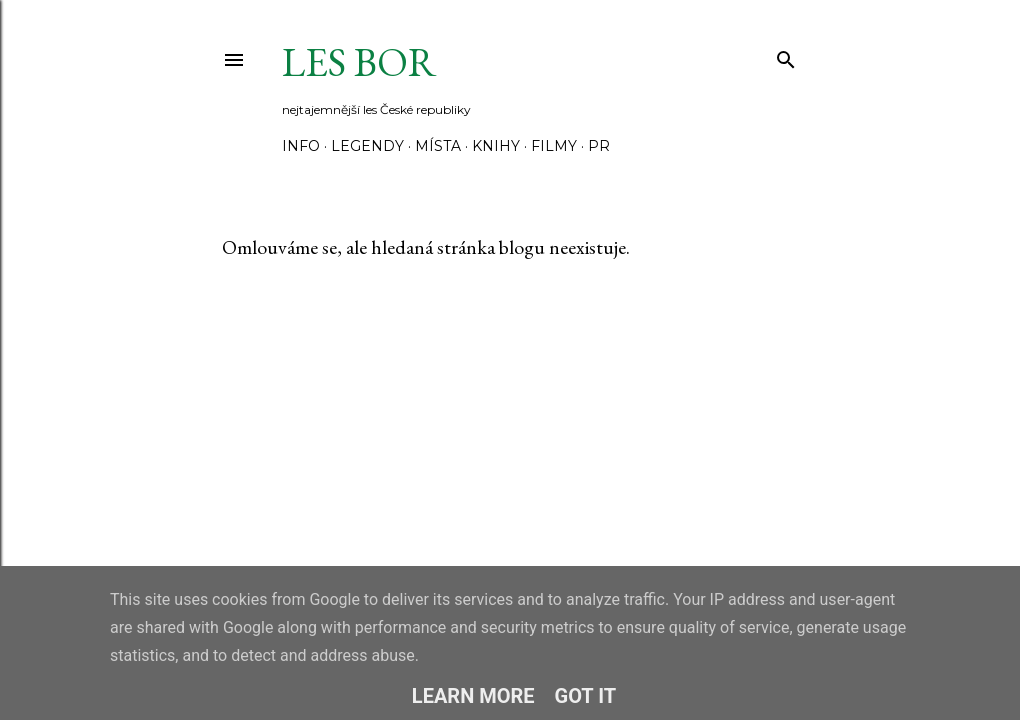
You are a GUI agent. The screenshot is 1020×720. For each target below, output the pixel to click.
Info (301, 146)
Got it (586, 696)
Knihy (496, 146)
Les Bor (359, 62)
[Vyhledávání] (786, 55)
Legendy (367, 146)
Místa (438, 146)
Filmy (554, 146)
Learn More (473, 696)
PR (599, 146)
